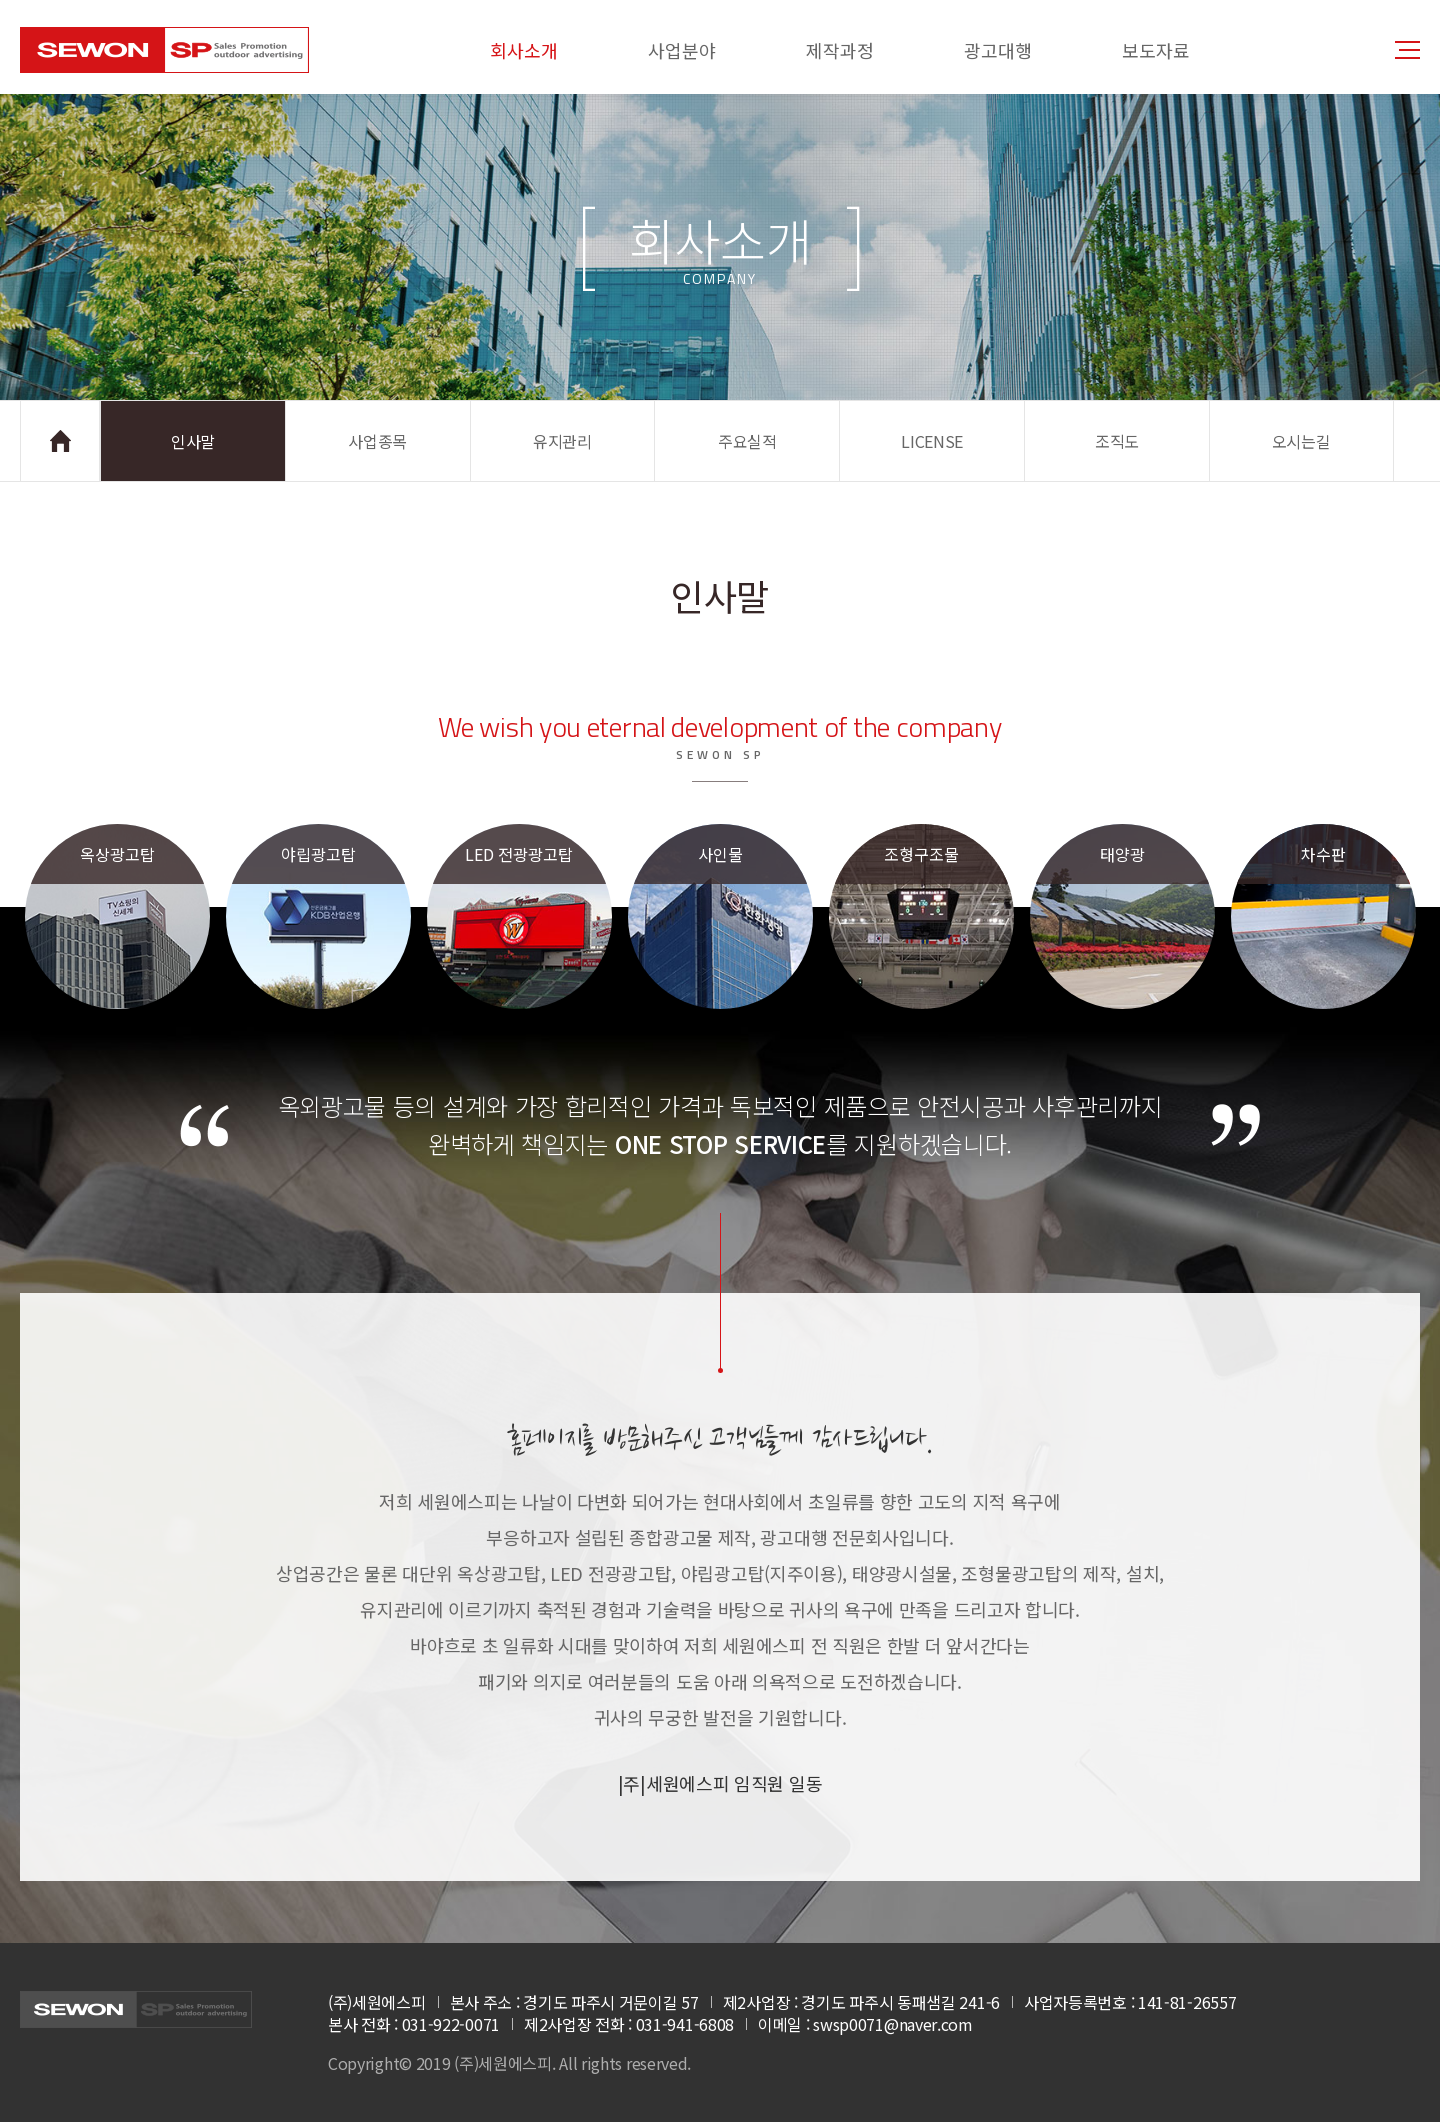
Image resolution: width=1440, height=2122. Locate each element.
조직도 (1117, 441)
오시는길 (1301, 441)
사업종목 (377, 441)
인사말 (193, 441)
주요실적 (747, 441)
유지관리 (562, 441)
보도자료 (1156, 50)
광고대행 (998, 50)
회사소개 (524, 50)
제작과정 (840, 50)
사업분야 (682, 50)
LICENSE (932, 441)
